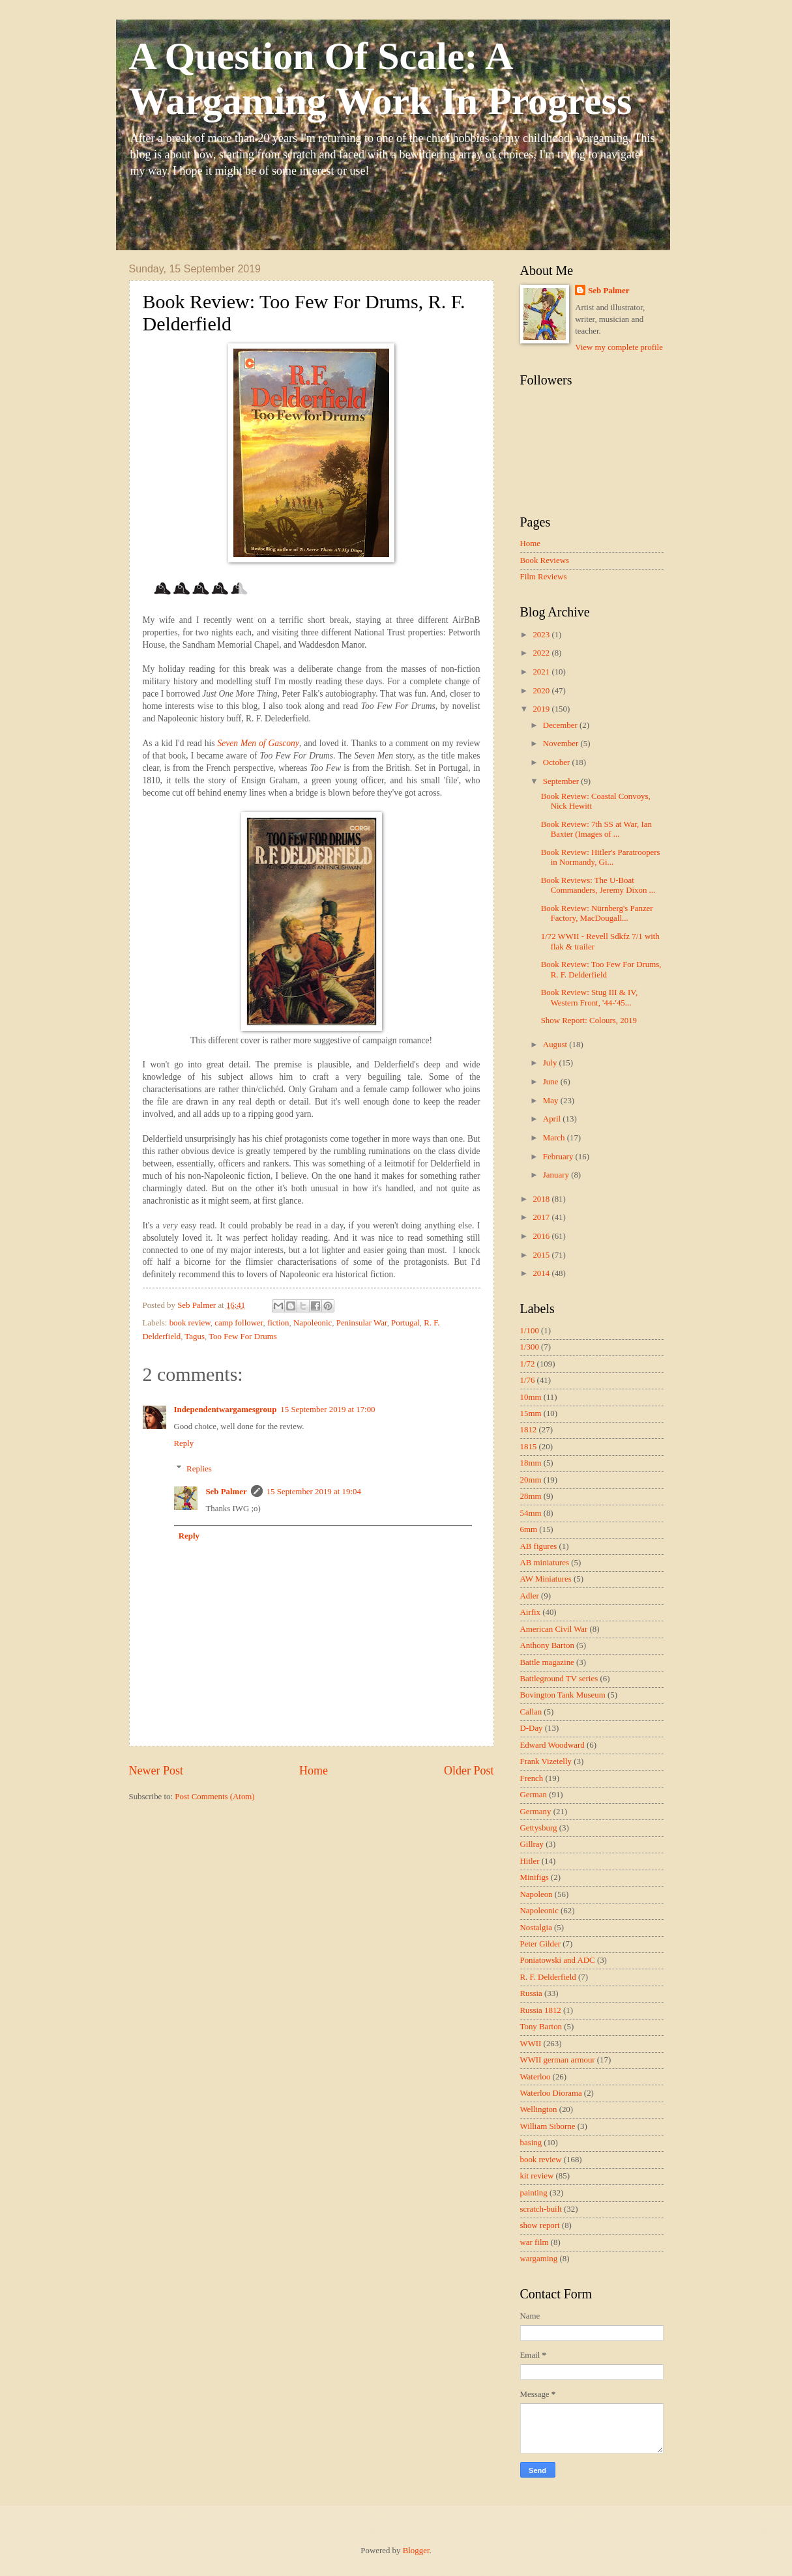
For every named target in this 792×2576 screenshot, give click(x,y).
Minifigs (534, 1877)
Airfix (530, 1612)
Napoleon (536, 1894)
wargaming (539, 2258)
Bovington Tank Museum (563, 1695)
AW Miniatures (546, 1579)
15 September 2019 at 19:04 (314, 1491)
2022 (542, 653)
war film (534, 2242)
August (556, 1044)
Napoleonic (312, 1322)
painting (534, 2192)
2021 (542, 671)
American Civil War (554, 1629)
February (559, 1156)
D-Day (531, 1728)
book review (190, 1322)
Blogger (416, 2550)
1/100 (529, 1330)
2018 (542, 1199)
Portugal (405, 1322)
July (551, 1062)
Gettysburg (538, 1827)
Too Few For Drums (243, 1336)
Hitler (530, 1861)
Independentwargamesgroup (225, 1409)
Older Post (469, 1770)
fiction (278, 1322)
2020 (542, 690)
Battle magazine (547, 1662)
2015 (542, 1255)
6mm (528, 1529)
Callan (531, 1711)
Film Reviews (543, 576)
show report (540, 2225)
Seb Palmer (225, 1491)
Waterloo (535, 2076)
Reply (184, 1443)
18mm (531, 1463)
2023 (542, 634)
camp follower (238, 1322)
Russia (531, 1993)
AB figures (538, 1546)
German (533, 1794)
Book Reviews (544, 560)
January (557, 1174)
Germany (535, 1811)
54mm (531, 1513)
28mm (531, 1496)
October (557, 762)
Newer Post (156, 1770)
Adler (529, 1595)
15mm (531, 1413)
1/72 (527, 1363)
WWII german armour (557, 2059)
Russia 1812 (540, 2010)
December (561, 725)
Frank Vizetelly (546, 1761)
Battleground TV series (559, 1678)
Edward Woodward (552, 1745)
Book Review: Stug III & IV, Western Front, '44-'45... (589, 997)
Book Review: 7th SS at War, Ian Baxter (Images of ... (596, 829)
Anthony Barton (547, 1645)
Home (313, 1770)
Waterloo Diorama (551, 2093)
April (553, 1118)
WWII (531, 2043)
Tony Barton (541, 2026)
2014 (542, 1273)
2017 (542, 1217)
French (532, 1778)
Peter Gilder (540, 1943)
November (562, 743)
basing (531, 2142)
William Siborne (548, 2126)
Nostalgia (536, 1927)
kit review (537, 2175)
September (562, 781)
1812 (528, 1429)
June (552, 1081)
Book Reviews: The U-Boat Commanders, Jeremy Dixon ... (598, 885)
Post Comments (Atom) (214, 1796)
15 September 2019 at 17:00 (327, 1409)
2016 (542, 1236)
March (555, 1137)
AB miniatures (544, 1562)
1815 (528, 1446)
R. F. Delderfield (548, 1977)
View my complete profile (619, 347)
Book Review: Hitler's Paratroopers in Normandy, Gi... (600, 857)
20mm (531, 1479)
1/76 (527, 1380)
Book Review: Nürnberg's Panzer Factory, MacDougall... (597, 913)
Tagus (194, 1336)
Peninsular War (361, 1322)
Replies (199, 1468)
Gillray (532, 1844)
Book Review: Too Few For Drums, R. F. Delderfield (601, 969)
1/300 (529, 1347)
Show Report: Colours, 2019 (589, 1020)
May (552, 1100)
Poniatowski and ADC (557, 1960)
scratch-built (541, 2209)
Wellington (538, 2109)
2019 (542, 709)
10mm (531, 1397)
